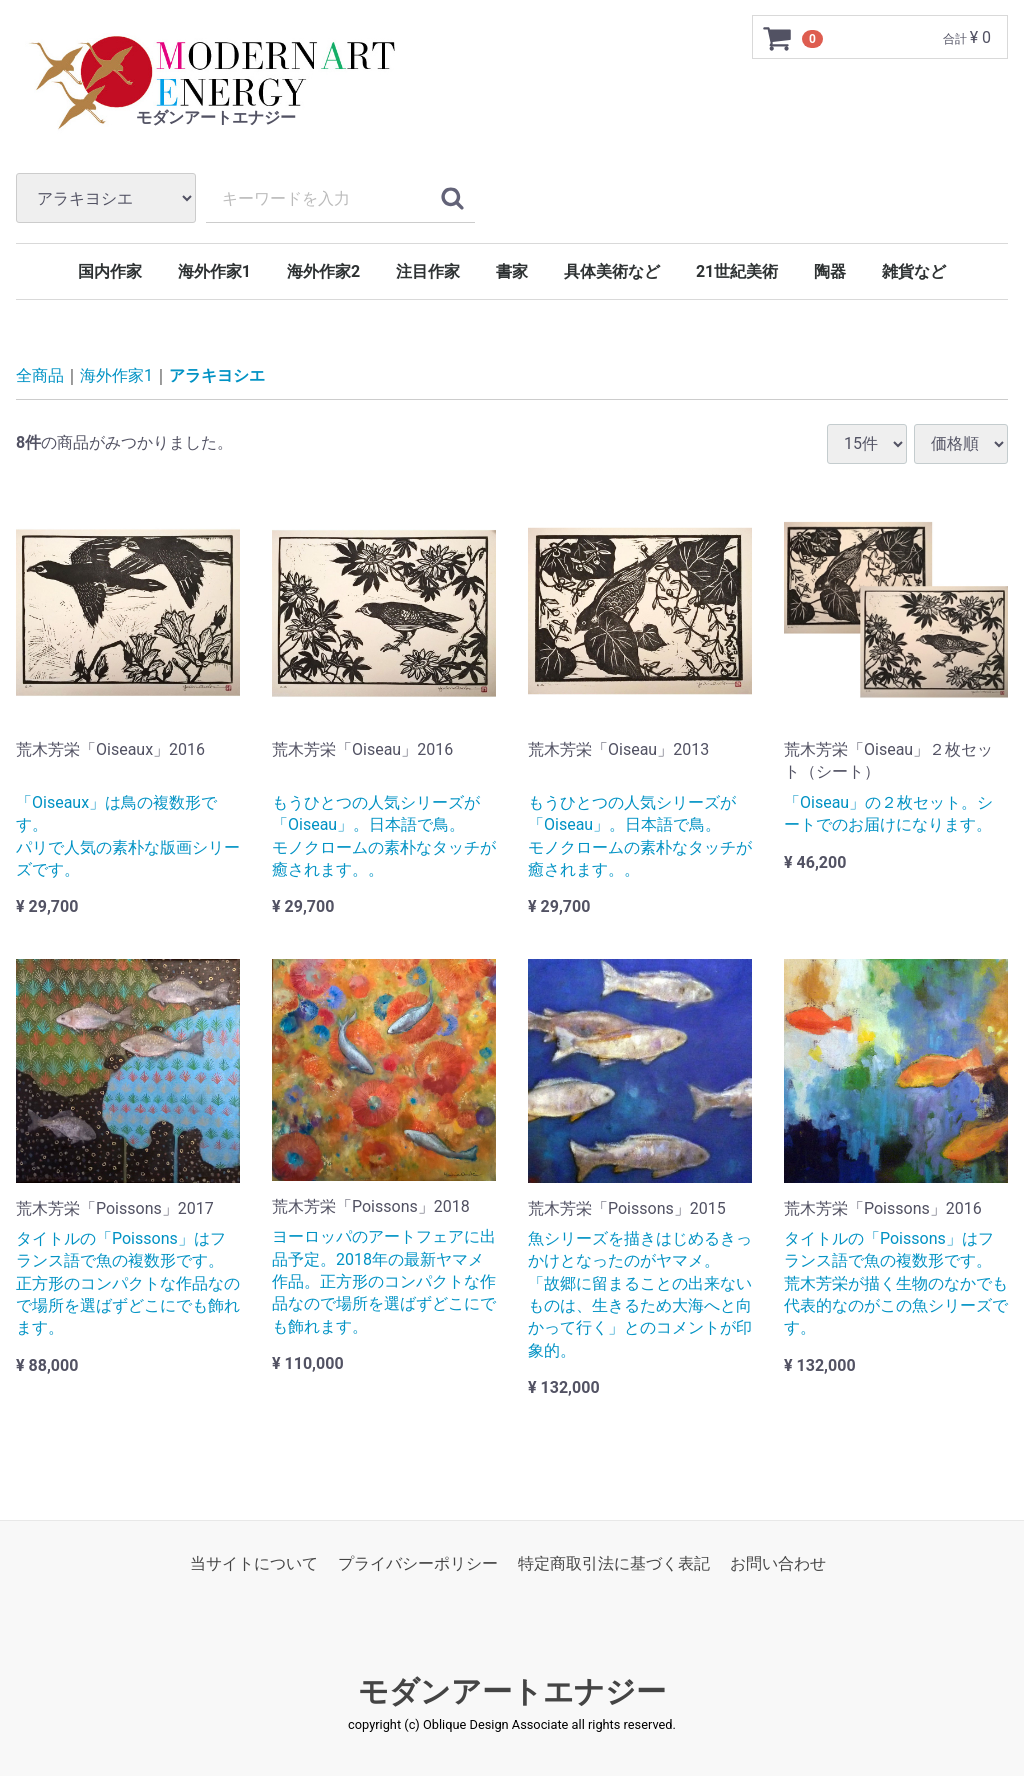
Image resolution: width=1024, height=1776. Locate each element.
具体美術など (612, 271)
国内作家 (110, 271)
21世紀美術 (737, 271)
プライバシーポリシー (418, 1563)
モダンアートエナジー (512, 1691)
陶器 (830, 271)
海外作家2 (323, 271)
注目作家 (428, 271)
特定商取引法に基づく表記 (614, 1563)
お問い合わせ (778, 1563)
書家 (512, 271)
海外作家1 (214, 271)
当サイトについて (254, 1563)
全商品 (40, 375)
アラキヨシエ (217, 375)
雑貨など (914, 271)
